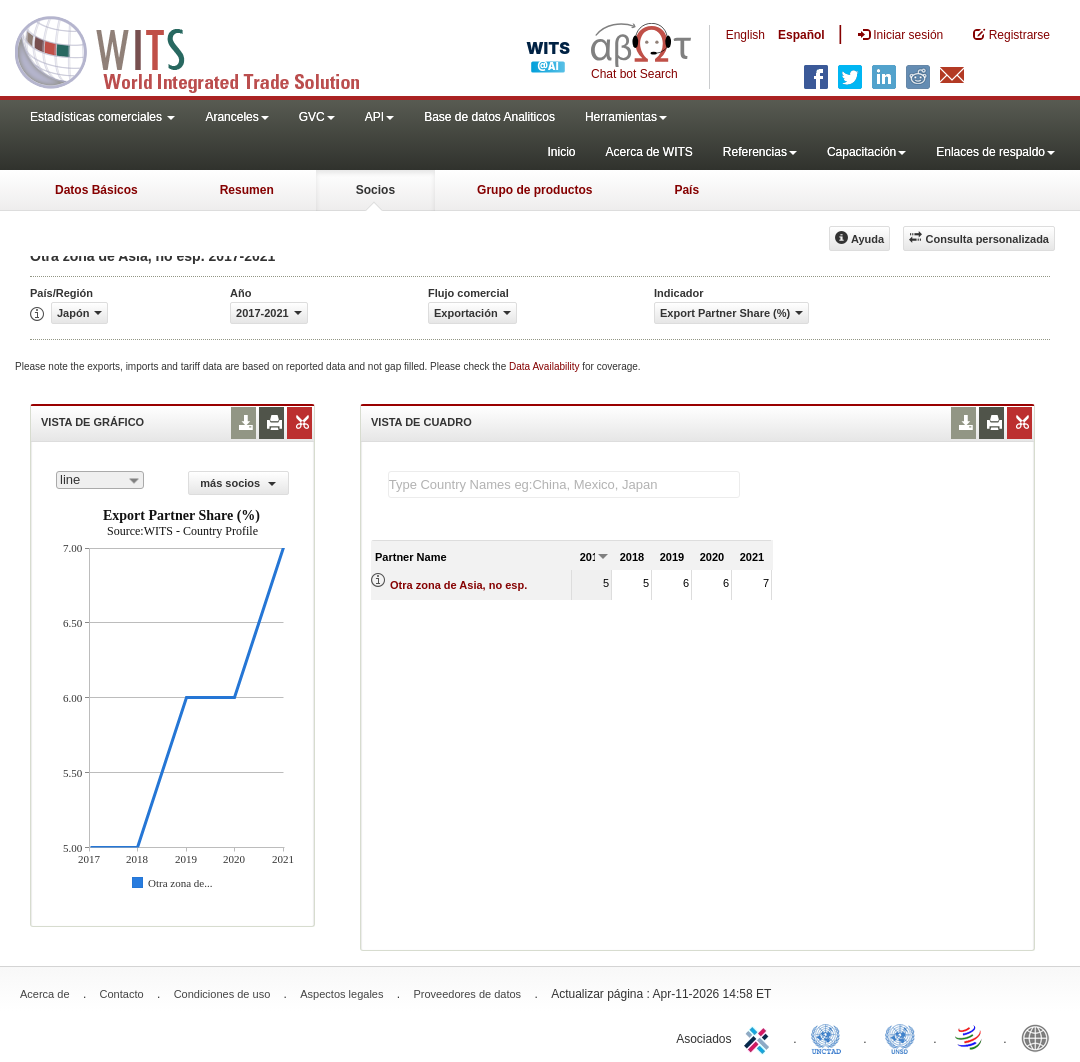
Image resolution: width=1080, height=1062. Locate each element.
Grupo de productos (534, 190)
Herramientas (626, 117)
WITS (200, 50)
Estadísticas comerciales (102, 117)
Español (801, 35)
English (745, 35)
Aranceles (236, 117)
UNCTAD (830, 1037)
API (379, 117)
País (686, 190)
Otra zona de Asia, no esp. (458, 585)
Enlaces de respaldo (995, 152)
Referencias (760, 152)
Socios (375, 190)
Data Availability (545, 366)
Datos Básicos (96, 190)
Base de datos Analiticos (489, 117)
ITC (760, 1037)
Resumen (247, 190)
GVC (317, 117)
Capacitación (866, 152)
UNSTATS (900, 1037)
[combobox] (100, 480)
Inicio (561, 152)
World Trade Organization (970, 1037)
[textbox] (564, 484)
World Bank (1040, 1037)
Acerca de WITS (648, 152)
